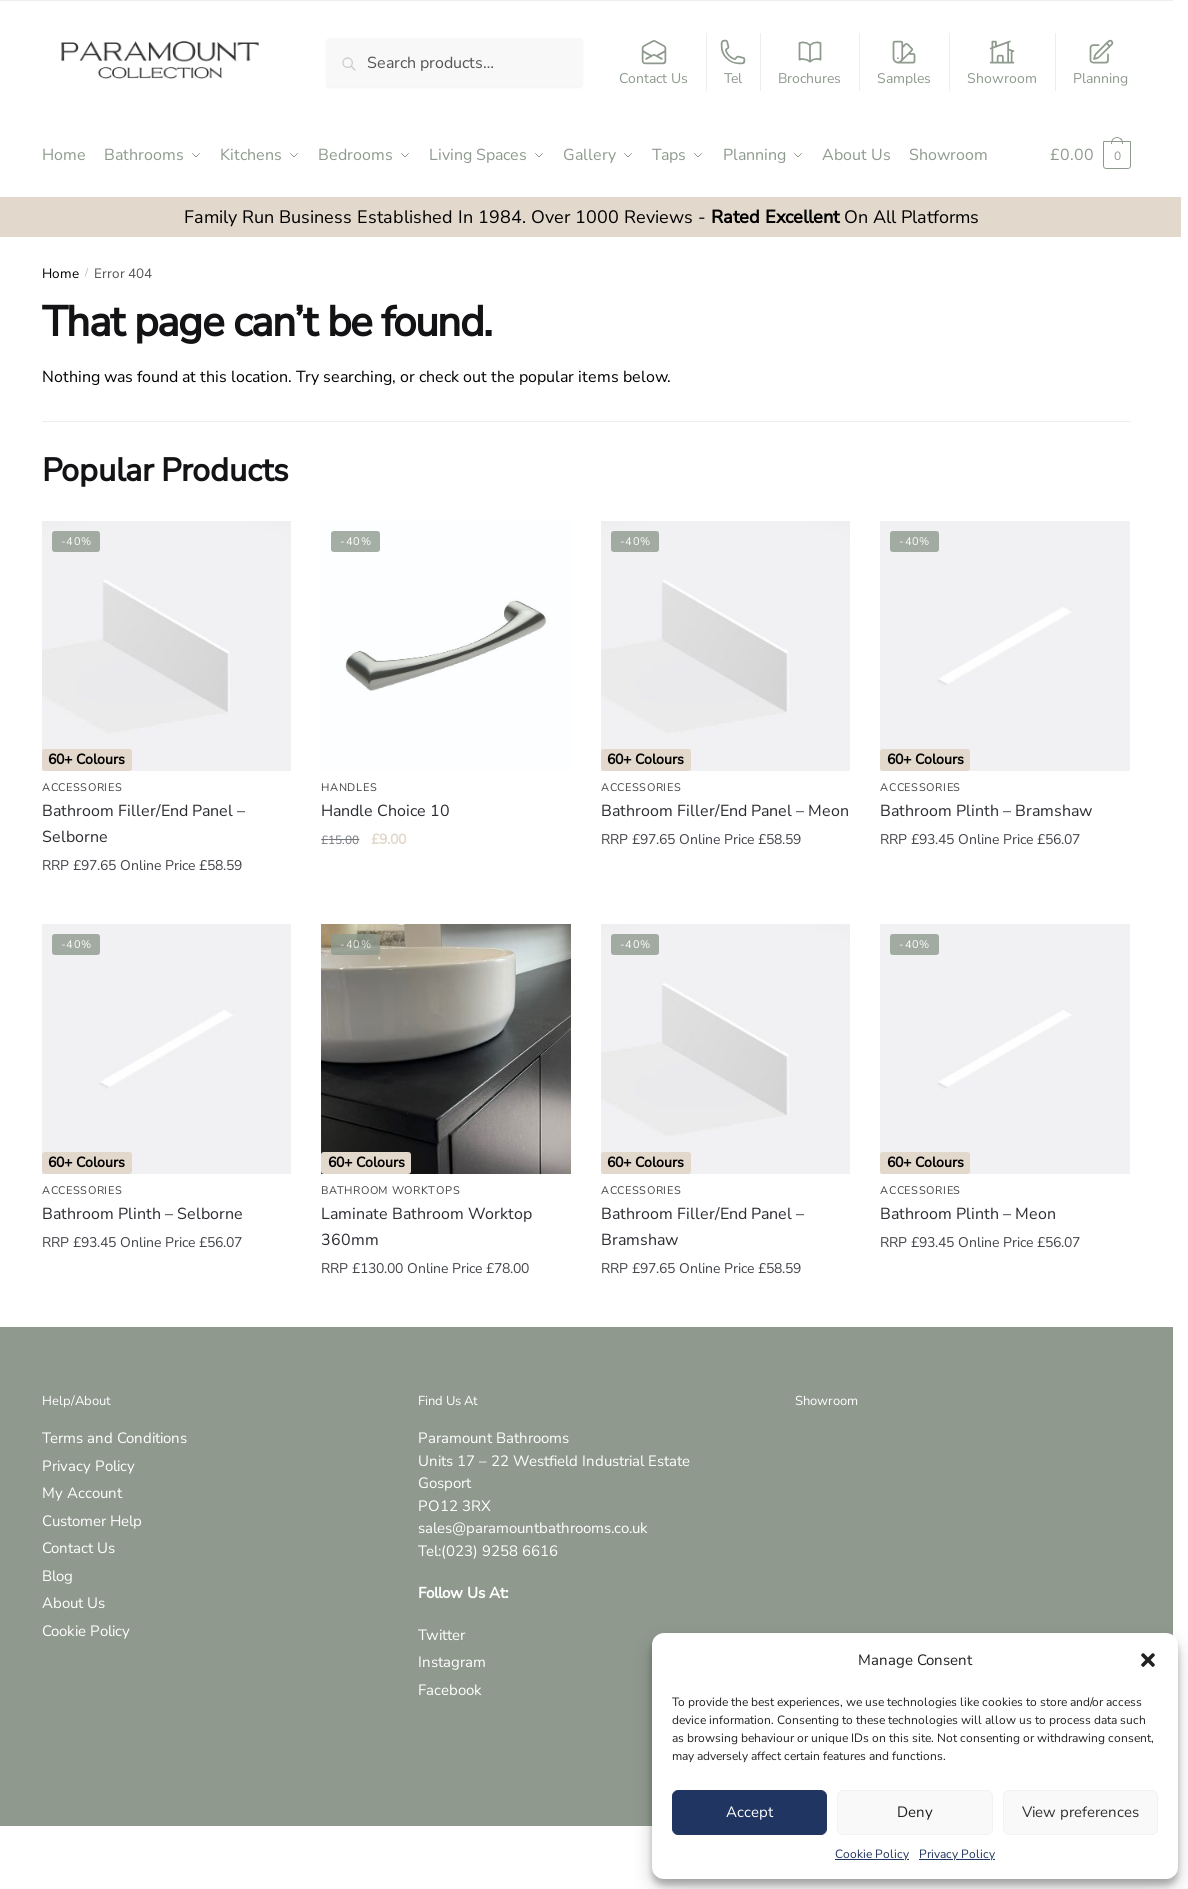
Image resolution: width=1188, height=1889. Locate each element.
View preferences (1080, 1812)
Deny (915, 1812)
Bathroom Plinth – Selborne (142, 1214)
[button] (1148, 1660)
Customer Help (92, 1521)
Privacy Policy (957, 1854)
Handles (349, 787)
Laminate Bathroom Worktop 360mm (426, 1227)
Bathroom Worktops (390, 1190)
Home (60, 273)
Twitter (441, 1635)
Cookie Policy (872, 1854)
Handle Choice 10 (385, 811)
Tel (733, 63)
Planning (1100, 63)
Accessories (82, 787)
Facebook (450, 1690)
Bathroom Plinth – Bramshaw (986, 811)
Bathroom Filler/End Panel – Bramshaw (702, 1227)
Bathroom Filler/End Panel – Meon (725, 811)
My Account (82, 1493)
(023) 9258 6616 (499, 1551)
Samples (904, 63)
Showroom (1002, 63)
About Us (73, 1603)
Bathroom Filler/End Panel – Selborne (143, 824)
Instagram (452, 1662)
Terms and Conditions (114, 1438)
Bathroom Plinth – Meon (968, 1214)
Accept (749, 1812)
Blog (57, 1576)
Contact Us (653, 63)
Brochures (809, 63)
